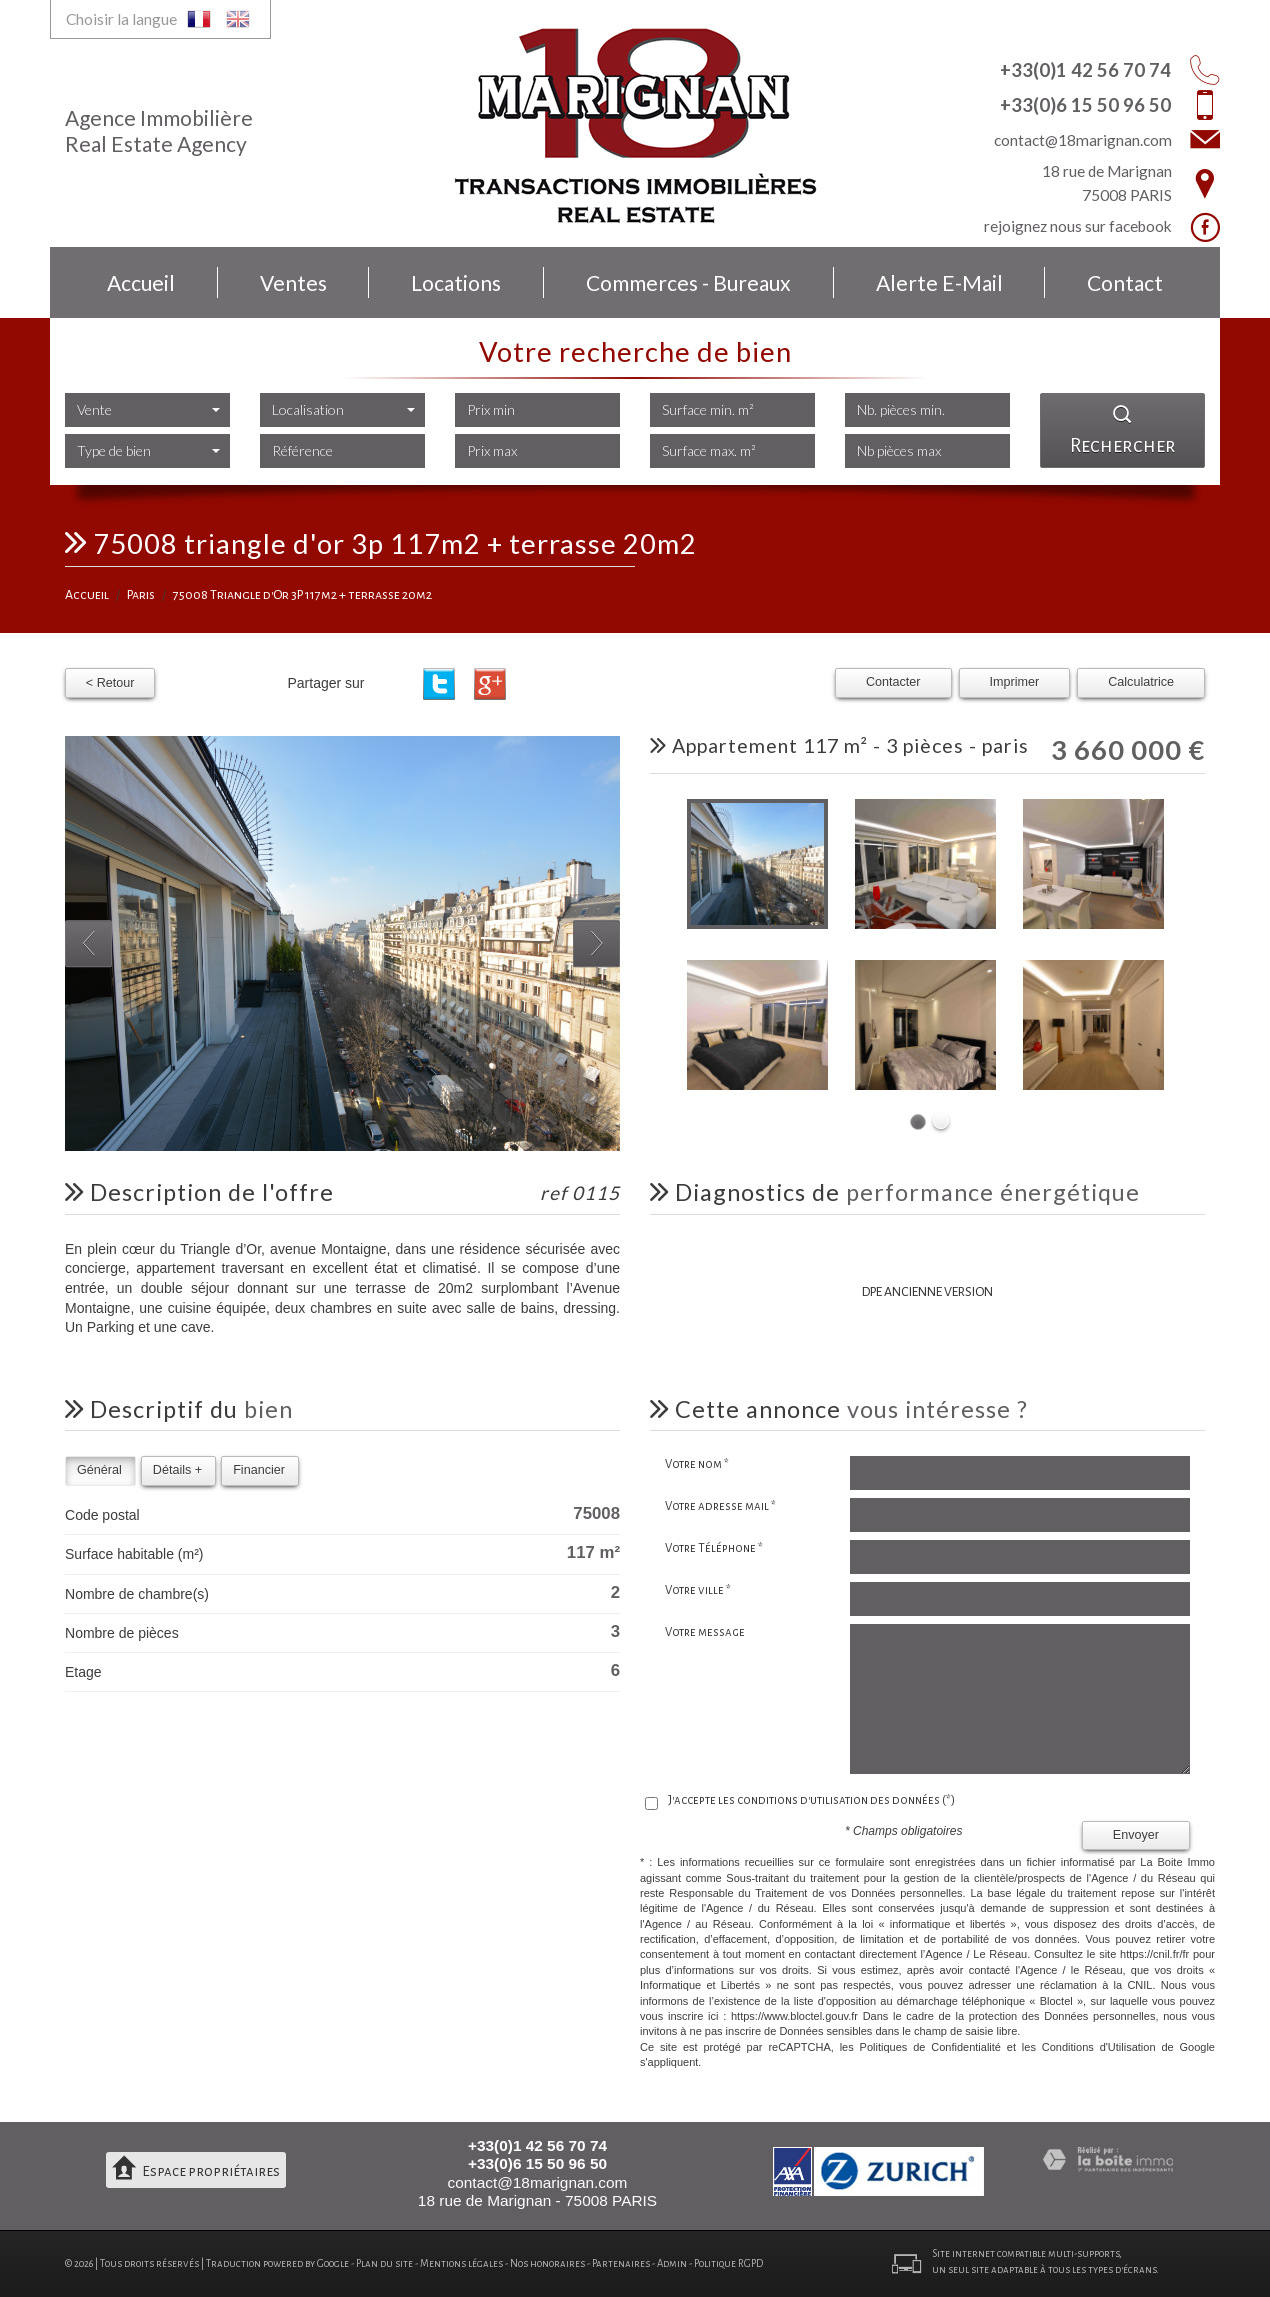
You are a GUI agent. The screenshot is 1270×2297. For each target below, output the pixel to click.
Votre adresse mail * (720, 1506)
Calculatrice (1141, 682)
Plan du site (384, 2263)
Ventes (293, 282)
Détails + (177, 1470)
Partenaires (621, 2263)
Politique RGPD (728, 2263)
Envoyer (1136, 1835)
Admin (672, 2263)
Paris (141, 595)
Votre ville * (698, 1590)
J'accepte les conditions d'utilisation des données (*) (811, 1800)
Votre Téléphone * (714, 1548)
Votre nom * (697, 1464)
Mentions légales (461, 2263)
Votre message (705, 1632)
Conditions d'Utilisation (1099, 2047)
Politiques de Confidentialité (930, 2047)
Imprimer (1015, 682)
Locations (456, 282)
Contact (1125, 282)
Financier (259, 1470)
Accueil (141, 282)
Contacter (893, 682)
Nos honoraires (547, 2263)
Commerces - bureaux (688, 282)
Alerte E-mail (939, 282)
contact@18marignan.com (1083, 140)
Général (99, 1470)
